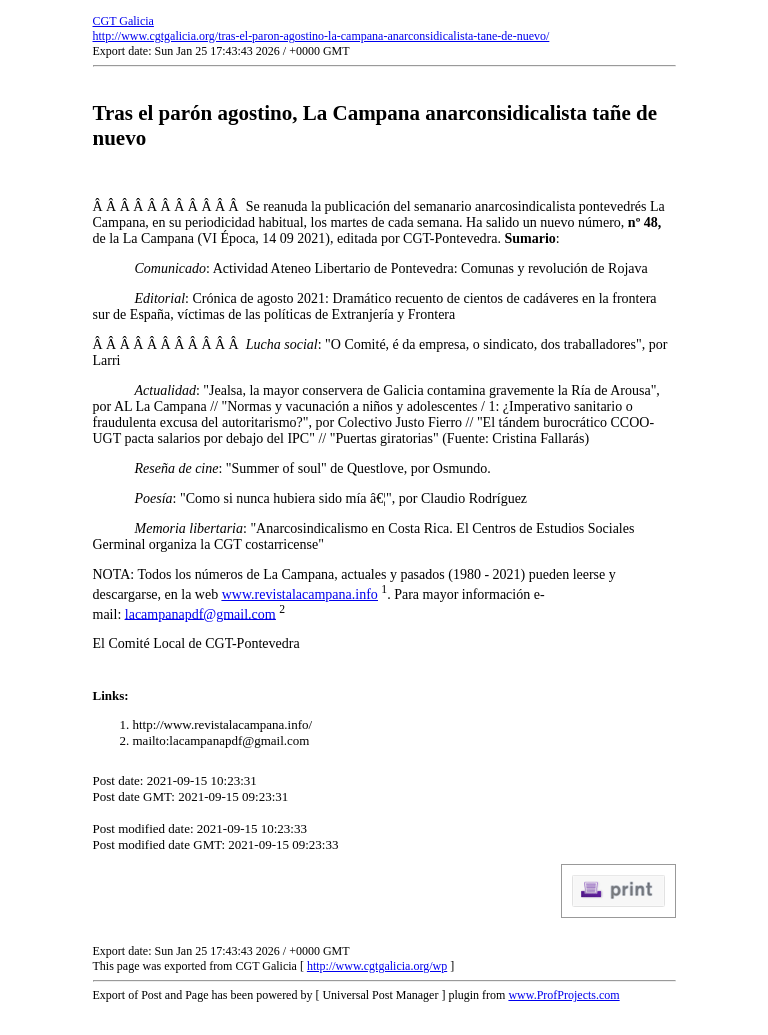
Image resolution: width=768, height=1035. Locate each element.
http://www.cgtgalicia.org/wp (377, 966)
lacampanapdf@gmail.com (200, 613)
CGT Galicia (123, 21)
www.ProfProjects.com (563, 995)
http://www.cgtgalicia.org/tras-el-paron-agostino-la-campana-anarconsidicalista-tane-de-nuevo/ (321, 36)
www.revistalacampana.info (300, 594)
